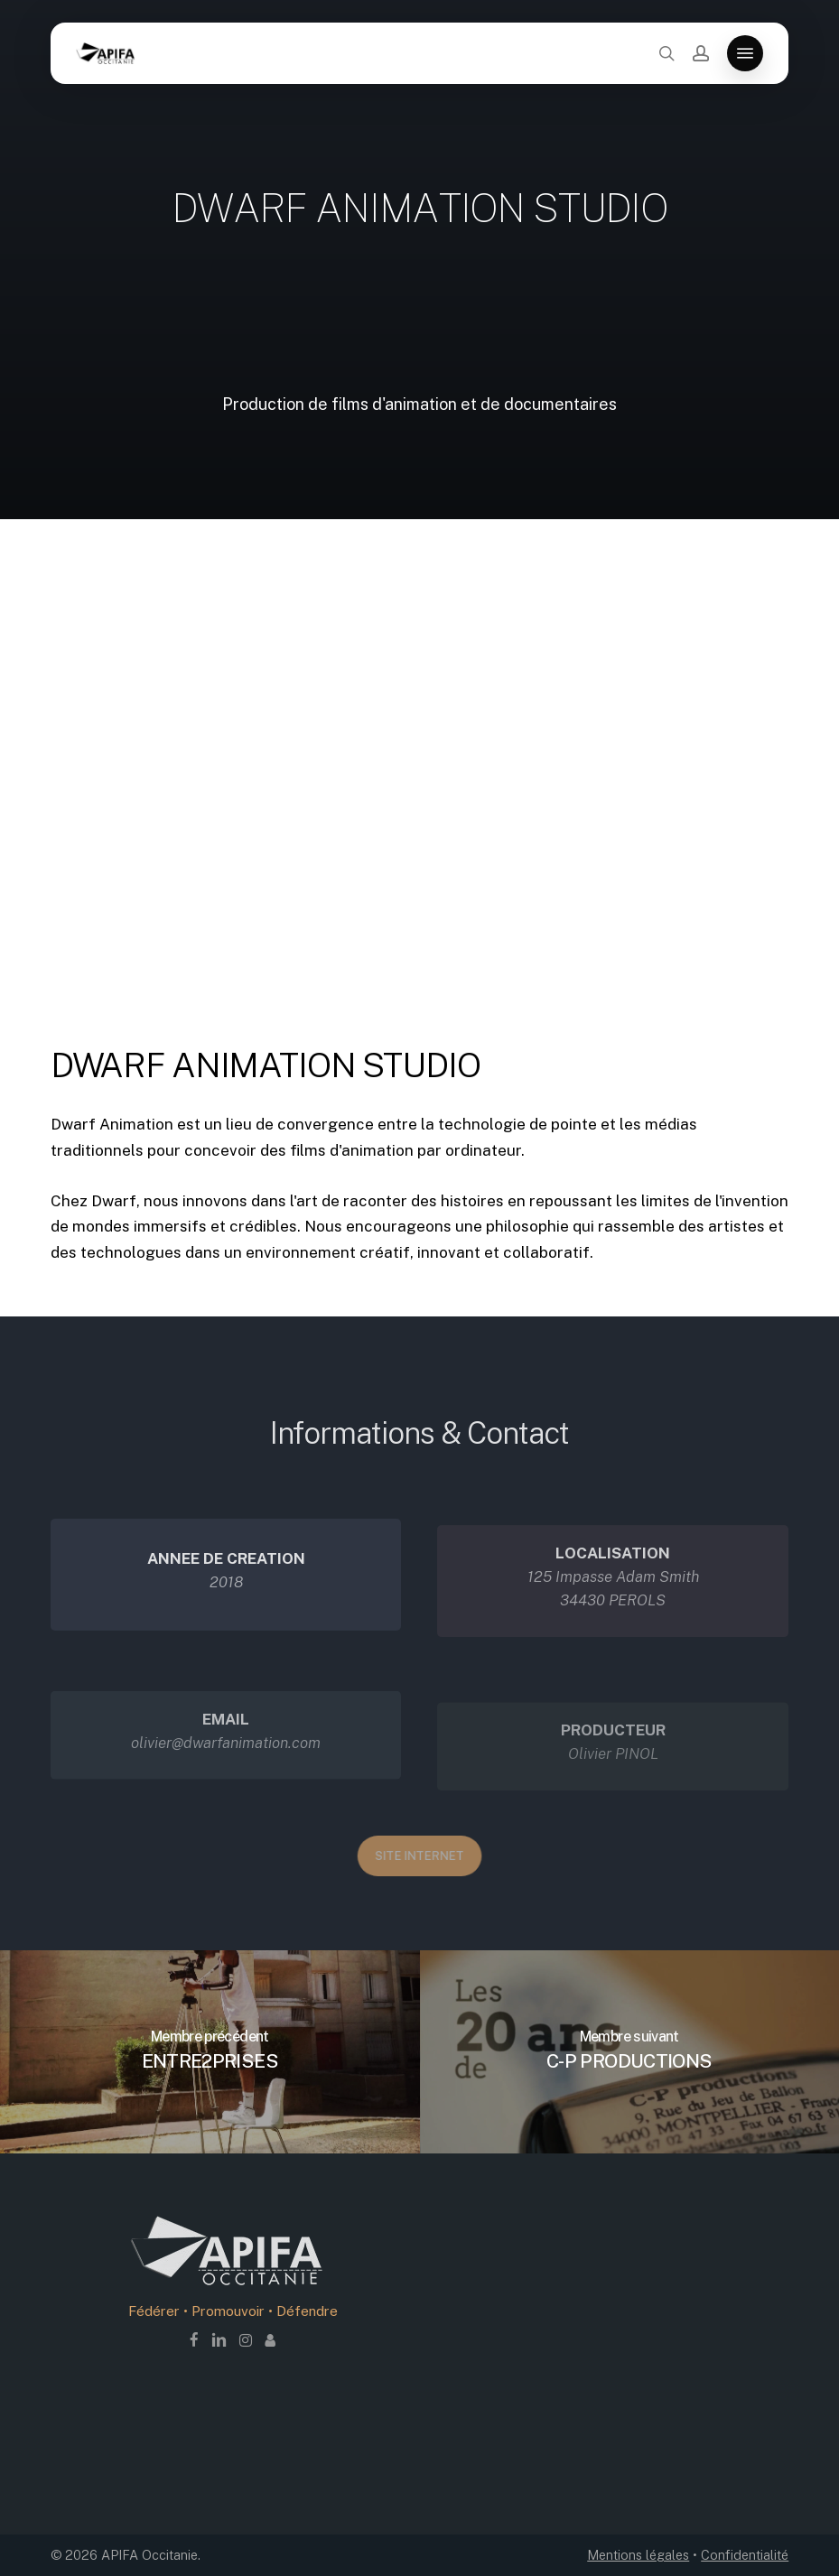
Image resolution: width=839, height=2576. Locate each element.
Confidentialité (744, 2554)
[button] (745, 53)
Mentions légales (638, 2554)
